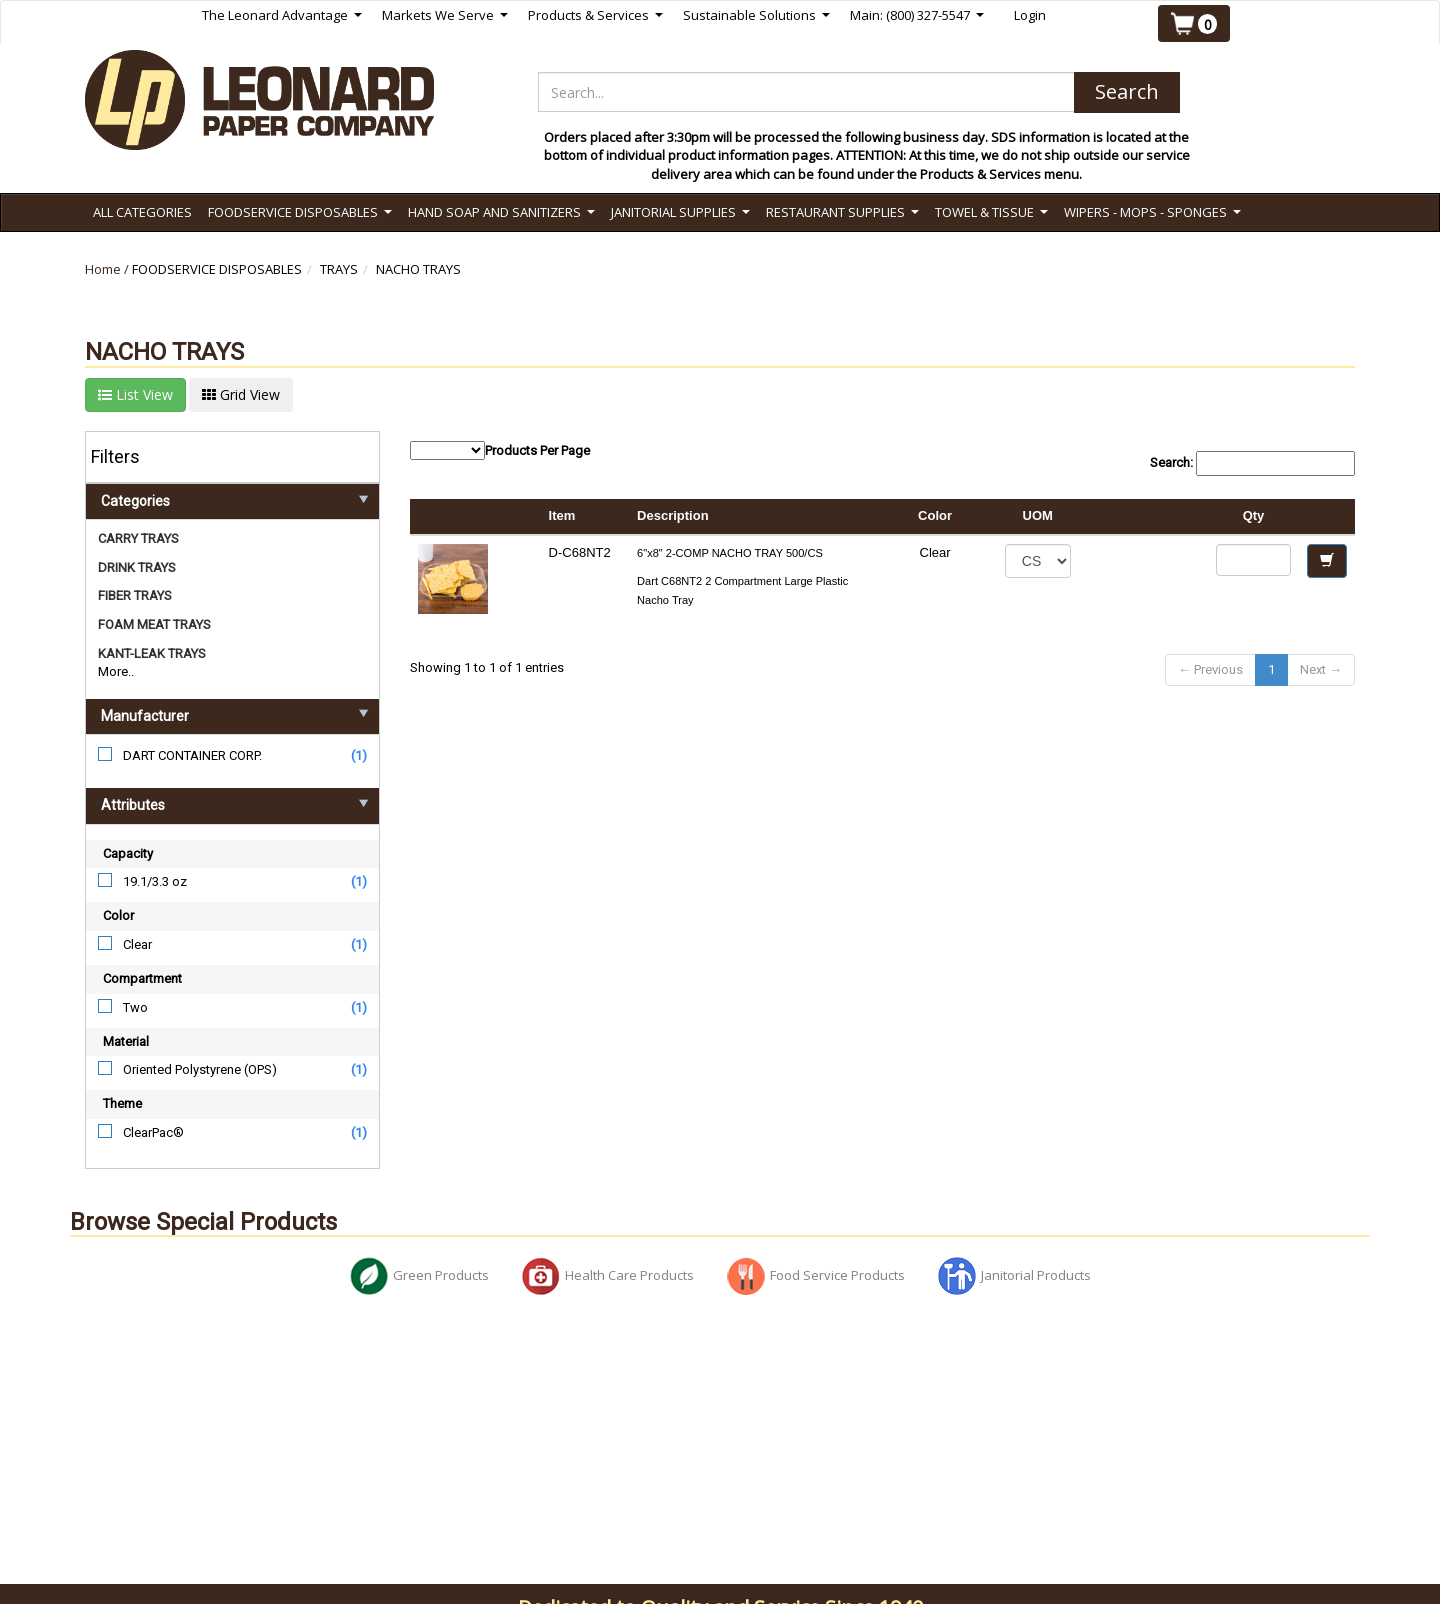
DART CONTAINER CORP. (192, 755)
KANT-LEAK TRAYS (152, 653)
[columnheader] (1143, 517)
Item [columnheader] (562, 515)
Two (135, 1007)
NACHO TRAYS (418, 269)
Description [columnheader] (673, 515)
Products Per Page (500, 450)
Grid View (241, 394)
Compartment (142, 978)
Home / (108, 269)
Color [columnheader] (935, 515)
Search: (1252, 463)
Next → (1321, 669)
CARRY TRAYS (138, 538)
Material (126, 1041)
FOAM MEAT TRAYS (154, 624)
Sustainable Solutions (756, 15)
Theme (122, 1103)
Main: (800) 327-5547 (917, 15)
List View (135, 394)
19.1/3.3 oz (155, 881)
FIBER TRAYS (135, 595)
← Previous (1210, 669)
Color (118, 915)
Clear (137, 944)
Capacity (128, 853)
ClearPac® (153, 1132)
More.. (116, 671)
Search (1127, 91)
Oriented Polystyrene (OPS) (200, 1069)
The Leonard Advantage (282, 15)
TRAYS (339, 269)
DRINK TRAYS (137, 567)
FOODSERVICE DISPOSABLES (217, 269)
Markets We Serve (445, 15)
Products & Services (595, 15)
